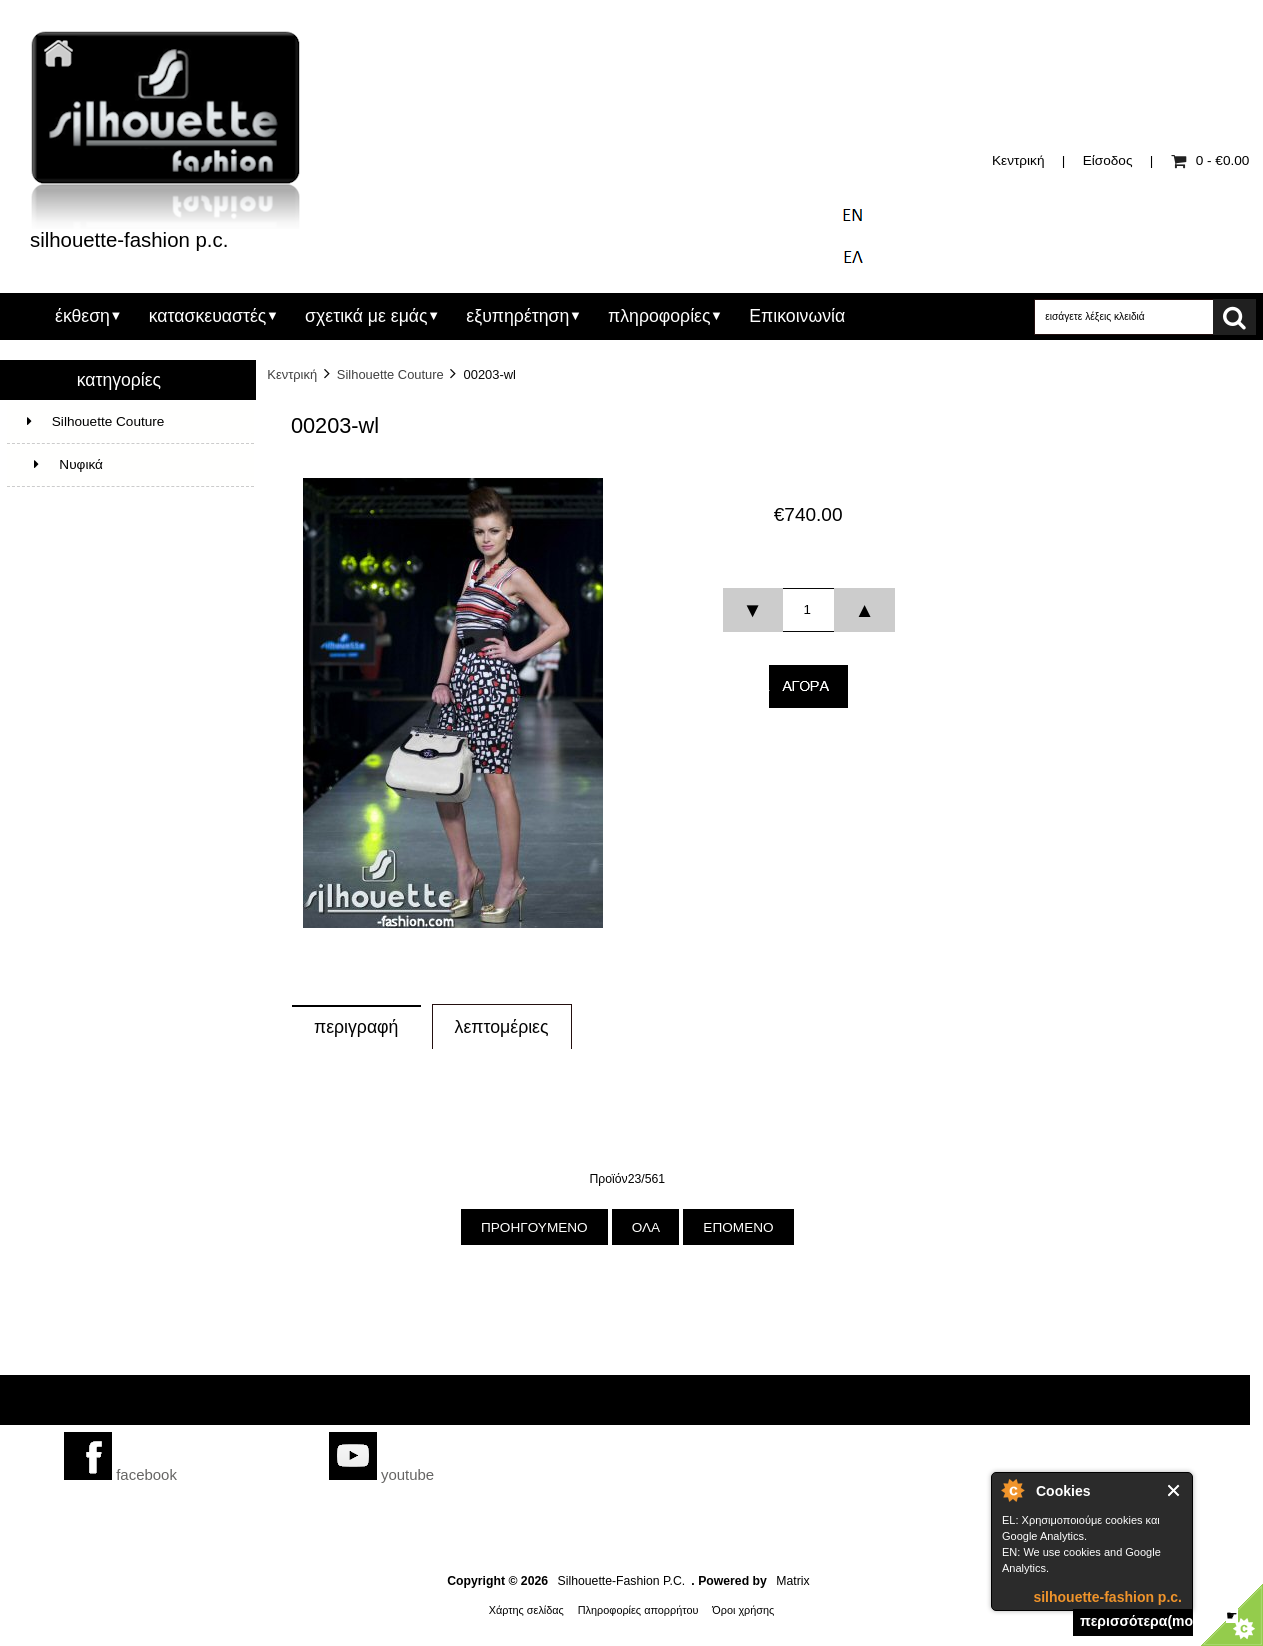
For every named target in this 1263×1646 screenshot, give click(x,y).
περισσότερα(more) (1136, 1621)
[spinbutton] (808, 610)
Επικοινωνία (797, 316)
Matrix (792, 1581)
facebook (120, 1474)
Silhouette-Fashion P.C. (622, 1581)
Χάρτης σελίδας (526, 1610)
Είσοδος (1108, 160)
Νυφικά (65, 464)
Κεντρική (1018, 160)
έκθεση (82, 316)
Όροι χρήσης (743, 1610)
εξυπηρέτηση (517, 316)
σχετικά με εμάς (366, 316)
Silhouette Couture (390, 374)
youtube (381, 1474)
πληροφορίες (659, 316)
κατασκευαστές (208, 316)
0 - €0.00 (1210, 160)
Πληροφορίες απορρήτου (638, 1610)
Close (1174, 1490)
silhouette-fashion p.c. (1107, 1597)
